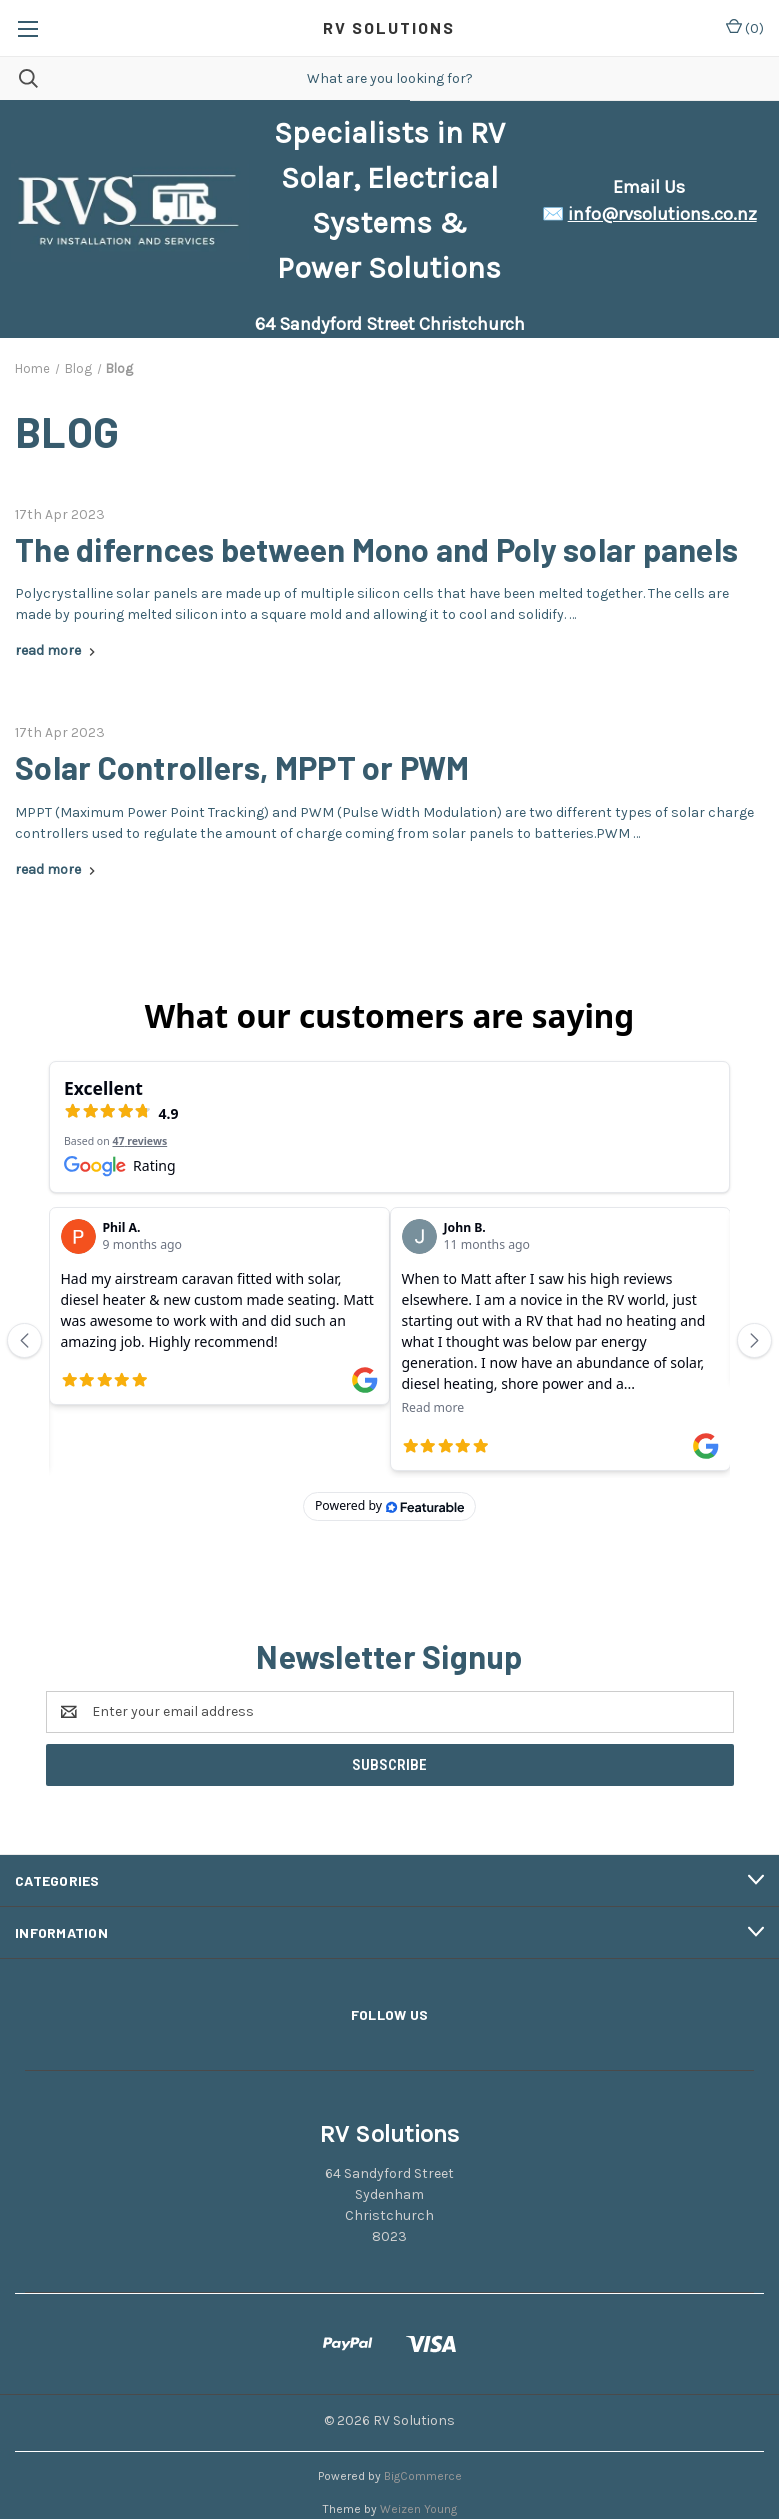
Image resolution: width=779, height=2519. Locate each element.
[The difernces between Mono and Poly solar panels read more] (57, 650)
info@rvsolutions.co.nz (662, 214)
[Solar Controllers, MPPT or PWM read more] (57, 869)
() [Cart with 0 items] (745, 27)
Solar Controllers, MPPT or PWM (242, 767)
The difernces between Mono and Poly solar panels (376, 549)
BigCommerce (423, 2435)
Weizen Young (418, 2468)
